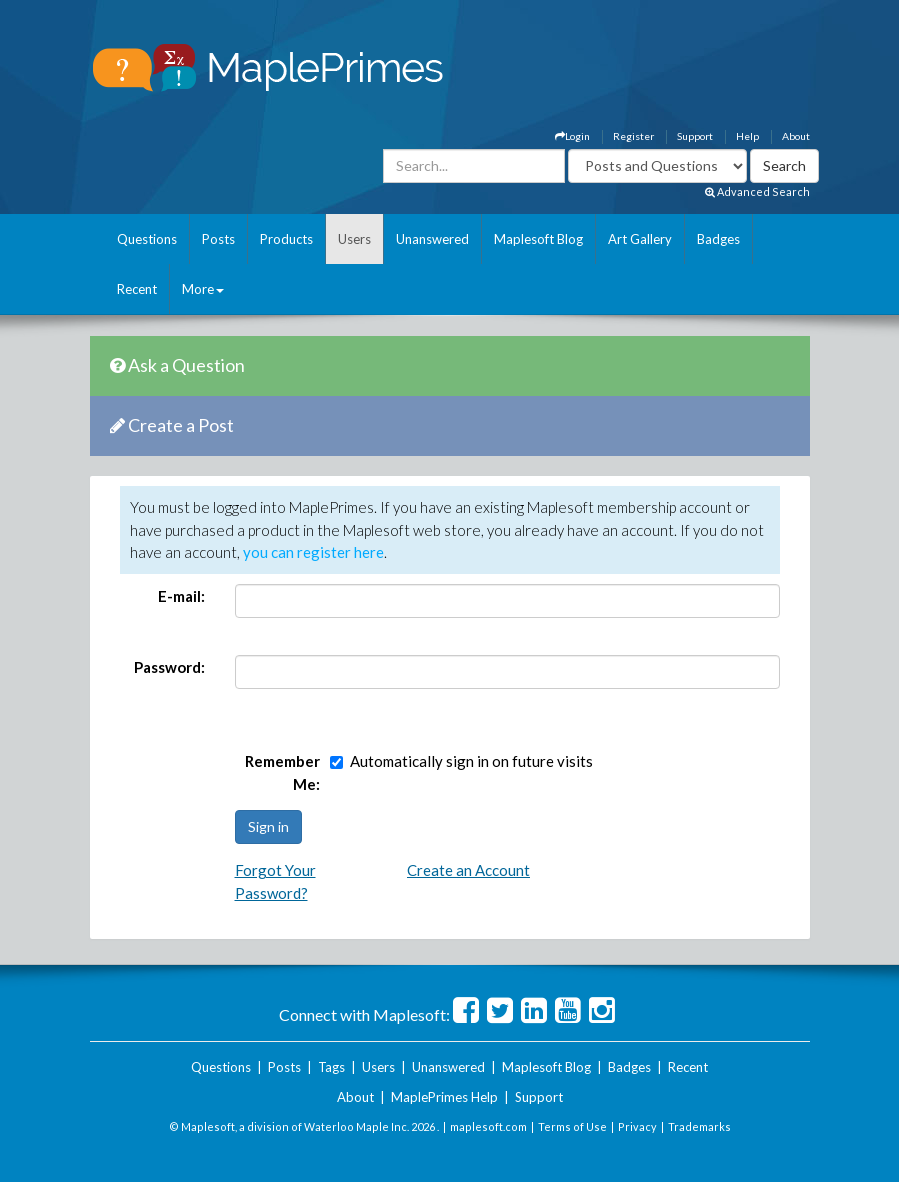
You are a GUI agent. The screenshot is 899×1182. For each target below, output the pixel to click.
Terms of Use (572, 1126)
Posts (218, 239)
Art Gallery (640, 239)
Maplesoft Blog (538, 239)
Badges (718, 239)
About (796, 136)
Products (286, 239)
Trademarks (699, 1126)
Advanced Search (757, 191)
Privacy (637, 1126)
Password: (169, 667)
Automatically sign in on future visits (471, 761)
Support (695, 136)
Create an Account (468, 870)
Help (747, 136)
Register (633, 136)
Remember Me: (282, 772)
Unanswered (432, 239)
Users (354, 239)
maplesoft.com (488, 1126)
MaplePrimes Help (444, 1097)
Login (572, 136)
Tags (331, 1067)
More (203, 289)
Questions (147, 239)
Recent (137, 289)
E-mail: (181, 596)
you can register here (313, 552)
